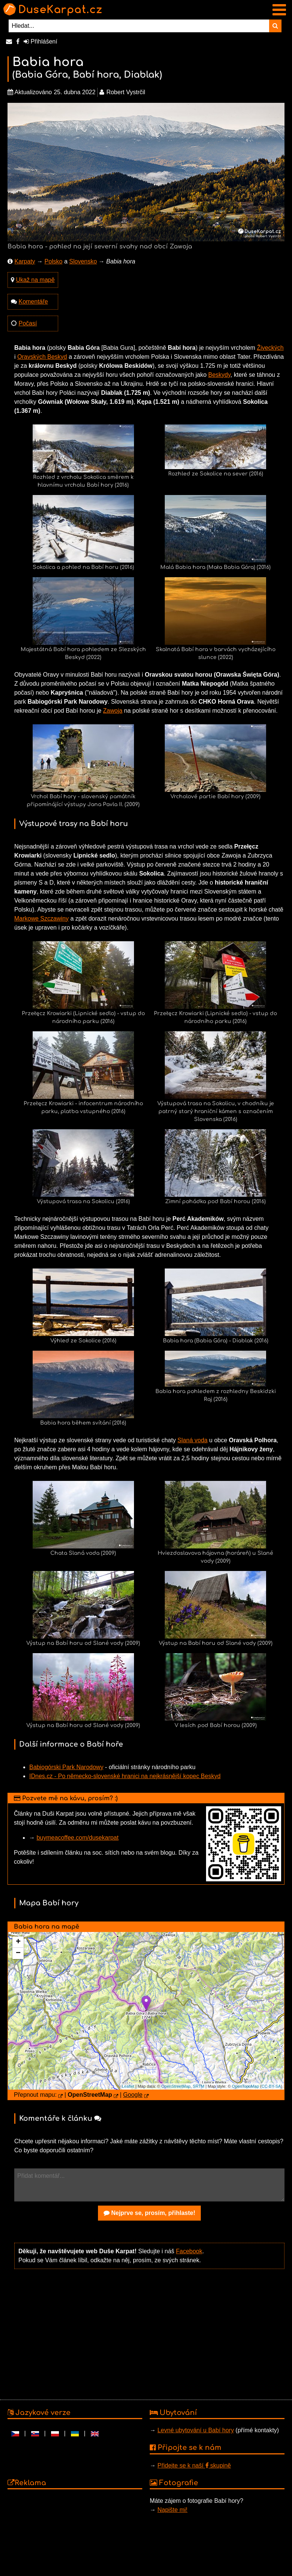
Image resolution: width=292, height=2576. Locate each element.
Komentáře (33, 301)
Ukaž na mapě (35, 280)
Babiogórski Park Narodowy (66, 1767)
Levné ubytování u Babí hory (195, 2430)
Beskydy (219, 375)
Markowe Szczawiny (41, 918)
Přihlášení (40, 41)
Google (133, 2094)
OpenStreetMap (176, 2086)
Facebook (189, 2251)
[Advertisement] (149, 2333)
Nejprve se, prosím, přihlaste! (150, 2213)
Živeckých (270, 348)
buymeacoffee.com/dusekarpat (77, 1837)
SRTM (199, 2086)
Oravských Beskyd (42, 357)
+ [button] (18, 1942)
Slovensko (83, 261)
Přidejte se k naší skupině (194, 2465)
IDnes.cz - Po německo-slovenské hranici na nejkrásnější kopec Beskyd (125, 1776)
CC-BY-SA (271, 2086)
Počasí (27, 323)
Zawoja (113, 710)
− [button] (18, 1953)
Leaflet (128, 2086)
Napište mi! (172, 2510)
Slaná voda (193, 1440)
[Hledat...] (139, 26)
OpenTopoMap (245, 2086)
